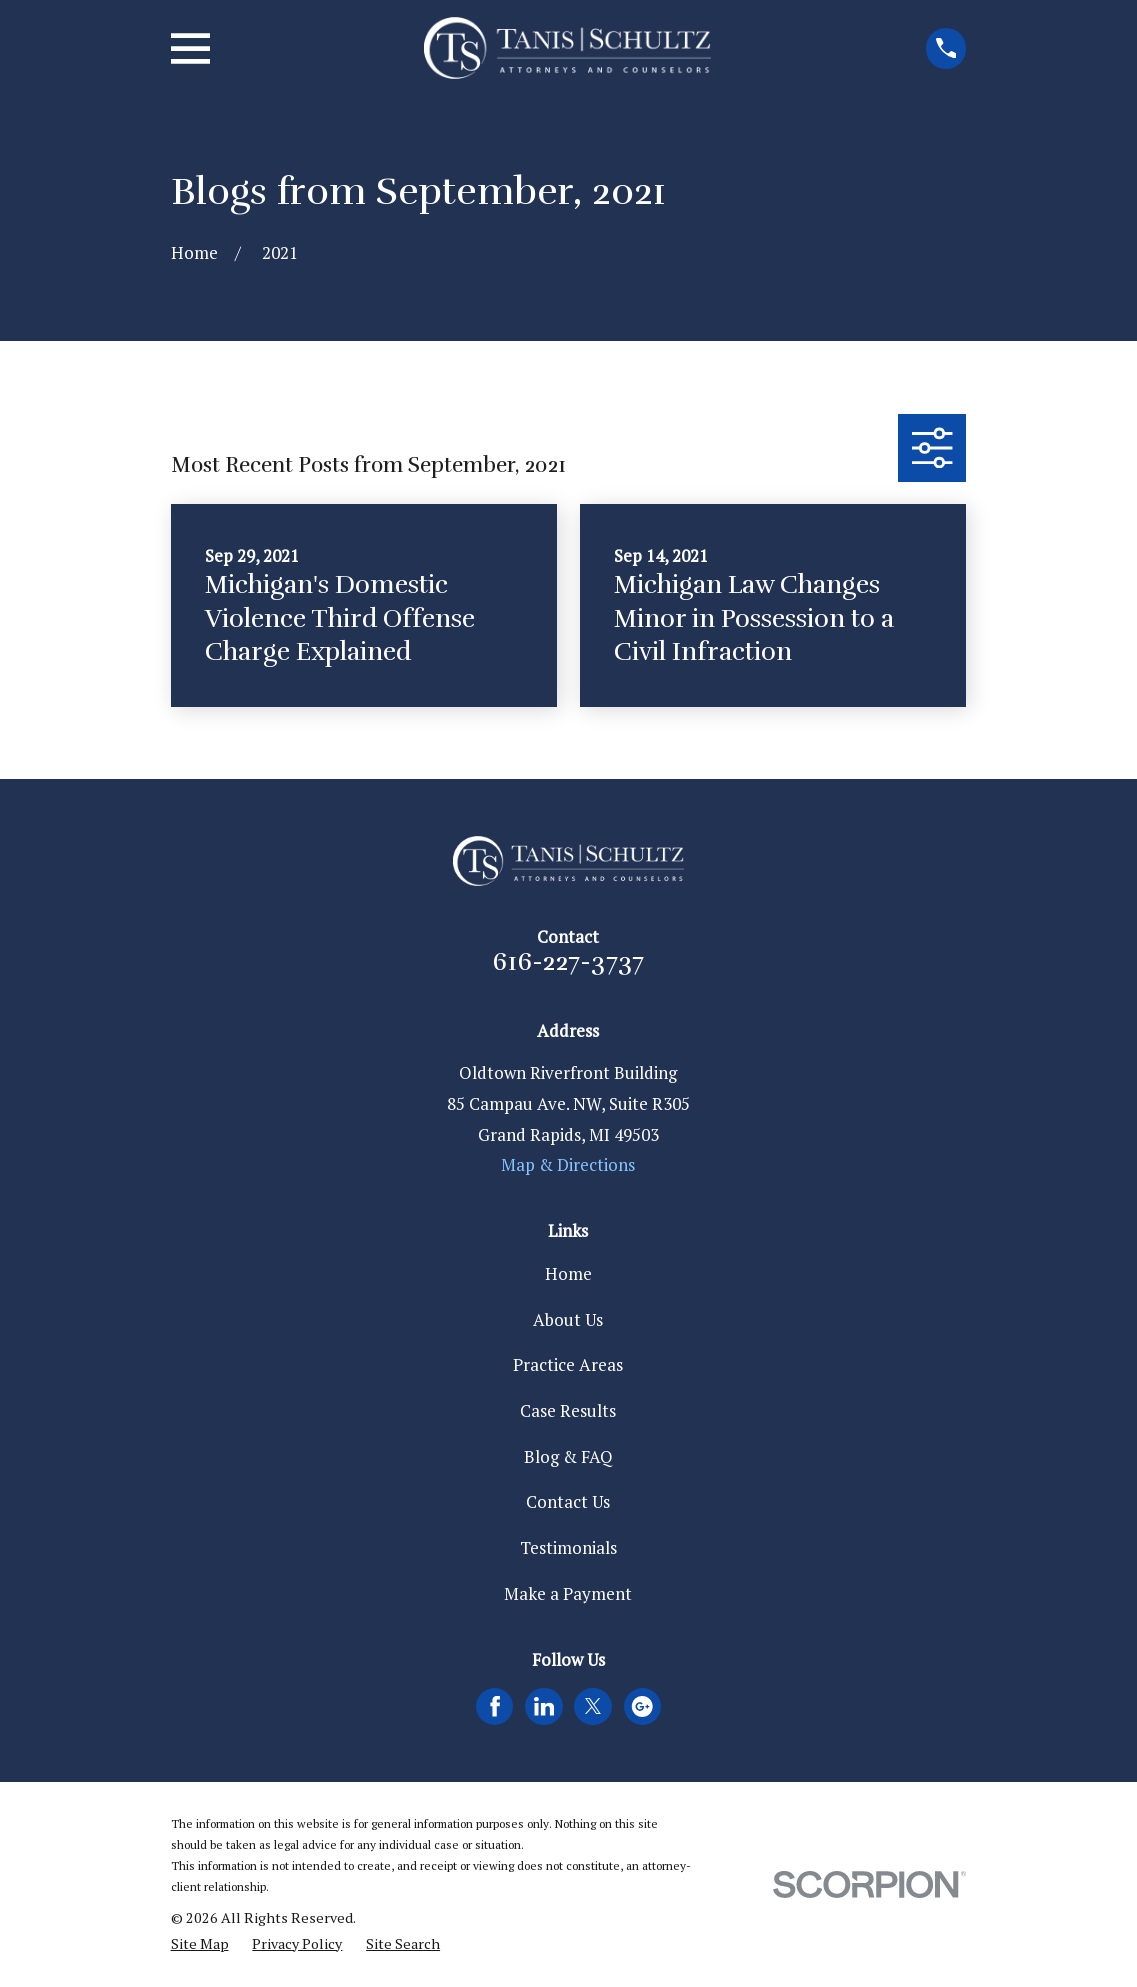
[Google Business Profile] (642, 1706)
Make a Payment (568, 1593)
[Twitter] (593, 1706)
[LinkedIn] (544, 1706)
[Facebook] (495, 1706)
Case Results (568, 1410)
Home (568, 1273)
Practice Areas (568, 1364)
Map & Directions (568, 1164)
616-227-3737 (568, 961)
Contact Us (568, 1501)
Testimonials (568, 1547)
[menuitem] (200, 1944)
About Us (568, 1319)
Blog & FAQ (568, 1456)
